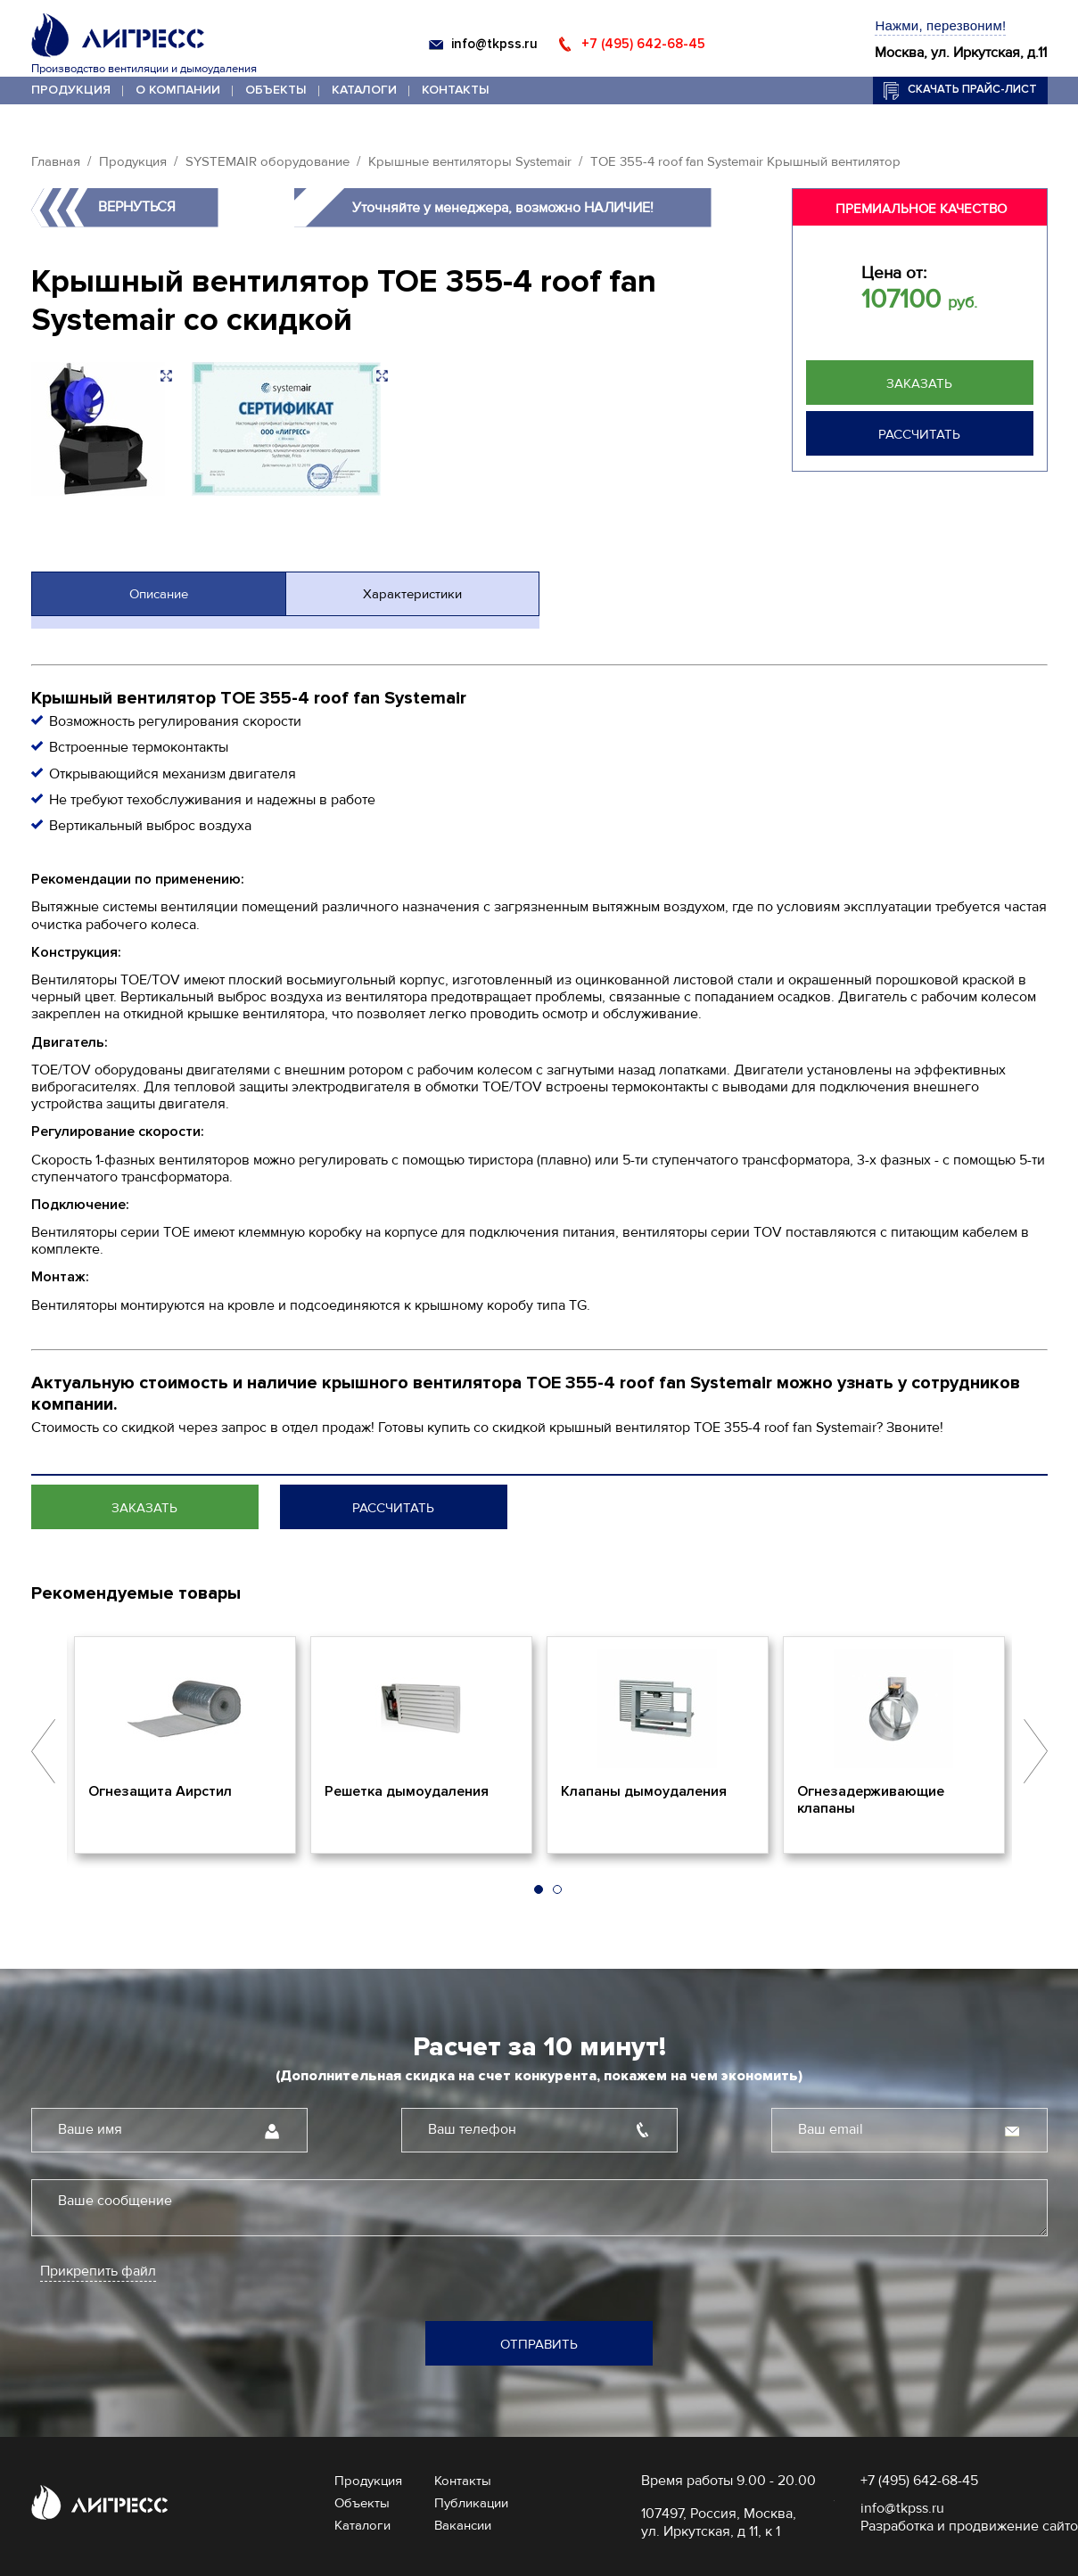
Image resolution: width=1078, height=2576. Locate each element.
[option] (185, 1745)
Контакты (456, 89)
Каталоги (364, 89)
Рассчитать (919, 434)
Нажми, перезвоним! (940, 25)
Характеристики (412, 594)
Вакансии (462, 2525)
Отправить (539, 2344)
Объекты (276, 89)
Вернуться (137, 207)
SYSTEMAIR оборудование (267, 161)
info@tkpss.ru (494, 44)
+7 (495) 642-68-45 (643, 44)
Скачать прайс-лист (972, 89)
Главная (55, 161)
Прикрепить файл (98, 2271)
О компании (178, 89)
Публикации (471, 2503)
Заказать (919, 383)
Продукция (71, 89)
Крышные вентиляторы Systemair (470, 161)
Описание (158, 594)
